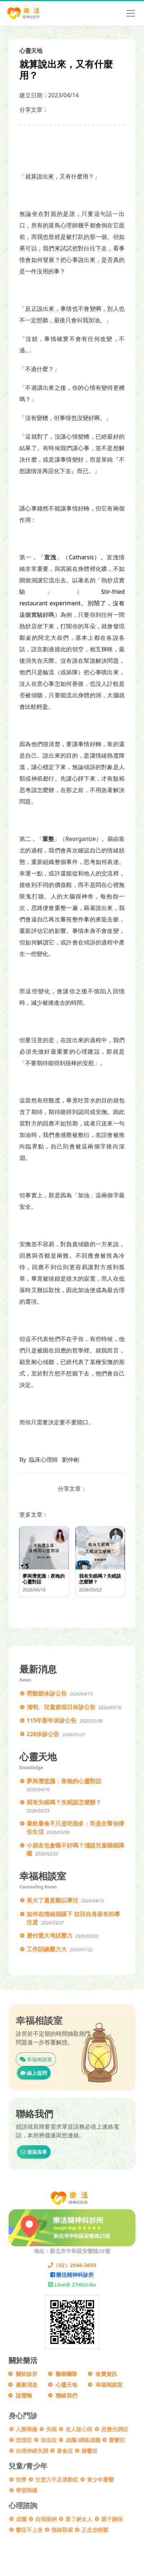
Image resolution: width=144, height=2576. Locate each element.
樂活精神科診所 (72, 2274)
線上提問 (33, 2072)
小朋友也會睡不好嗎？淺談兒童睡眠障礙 (75, 1849)
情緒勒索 (62, 2529)
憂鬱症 (117, 2439)
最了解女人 (78, 2518)
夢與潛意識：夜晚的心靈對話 (64, 1781)
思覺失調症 (114, 2429)
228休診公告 (43, 1734)
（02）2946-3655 (72, 2265)
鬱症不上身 (29, 2529)
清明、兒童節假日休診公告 (61, 1707)
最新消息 (26, 2384)
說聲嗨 (24, 2395)
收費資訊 (106, 2373)
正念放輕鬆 (95, 2529)
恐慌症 (24, 2439)
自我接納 (46, 2518)
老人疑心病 (78, 2429)
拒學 (21, 2479)
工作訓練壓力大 (47, 1949)
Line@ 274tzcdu (72, 2284)
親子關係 (112, 2518)
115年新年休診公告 (51, 1720)
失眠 (51, 2429)
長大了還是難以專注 (52, 1900)
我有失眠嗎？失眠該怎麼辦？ (64, 1802)
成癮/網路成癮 (82, 2439)
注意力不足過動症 (56, 2479)
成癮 (21, 2518)
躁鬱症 (90, 2450)
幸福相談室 (36, 2059)
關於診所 (26, 2373)
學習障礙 (26, 2490)
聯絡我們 (66, 2395)
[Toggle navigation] (130, 13)
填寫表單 (33, 2152)
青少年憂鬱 (100, 2479)
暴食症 (65, 2450)
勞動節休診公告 (47, 1693)
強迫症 (49, 2439)
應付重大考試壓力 (50, 1935)
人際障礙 (26, 2429)
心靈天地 (66, 2384)
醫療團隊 (66, 2373)
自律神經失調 (32, 2450)
